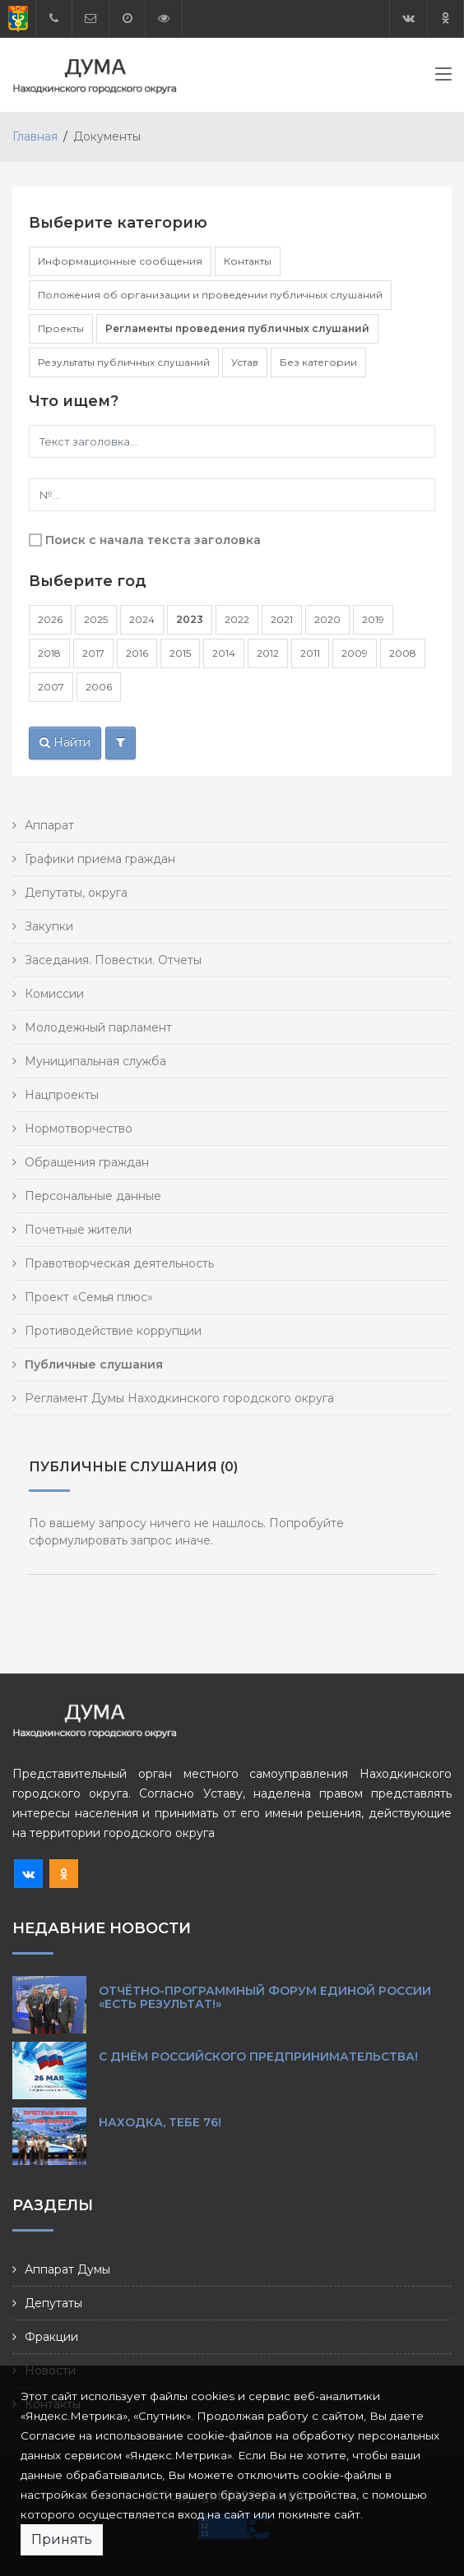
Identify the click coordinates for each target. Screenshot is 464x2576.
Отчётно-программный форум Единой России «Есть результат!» (265, 1997)
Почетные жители (78, 1229)
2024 (142, 619)
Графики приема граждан (100, 859)
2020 (327, 619)
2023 (189, 619)
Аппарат (49, 825)
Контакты (247, 261)
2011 (310, 653)
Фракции (51, 2336)
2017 (93, 653)
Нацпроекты (62, 1094)
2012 (268, 653)
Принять (61, 2539)
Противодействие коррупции (113, 1330)
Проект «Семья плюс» (89, 1297)
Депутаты (53, 2303)
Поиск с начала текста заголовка (153, 540)
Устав (244, 362)
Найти (64, 742)
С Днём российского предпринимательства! (258, 2056)
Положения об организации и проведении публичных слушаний (210, 295)
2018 (49, 653)
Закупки (49, 926)
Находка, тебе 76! (160, 2122)
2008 (402, 653)
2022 (237, 619)
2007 (51, 687)
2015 (180, 653)
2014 (223, 653)
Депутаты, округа (76, 892)
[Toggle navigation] (443, 77)
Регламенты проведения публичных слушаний (237, 328)
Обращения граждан (87, 1162)
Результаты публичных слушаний (124, 362)
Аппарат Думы (67, 2269)
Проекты (61, 328)
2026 (50, 619)
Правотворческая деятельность (119, 1263)
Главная (35, 136)
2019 (373, 619)
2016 (137, 653)
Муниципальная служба (95, 1061)
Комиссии (54, 993)
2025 (96, 619)
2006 (99, 687)
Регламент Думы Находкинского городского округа (179, 1398)
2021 (282, 619)
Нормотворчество (78, 1128)
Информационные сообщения (120, 261)
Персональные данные (93, 1196)
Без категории (318, 362)
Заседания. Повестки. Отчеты (113, 960)
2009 (354, 653)
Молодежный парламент (98, 1027)
